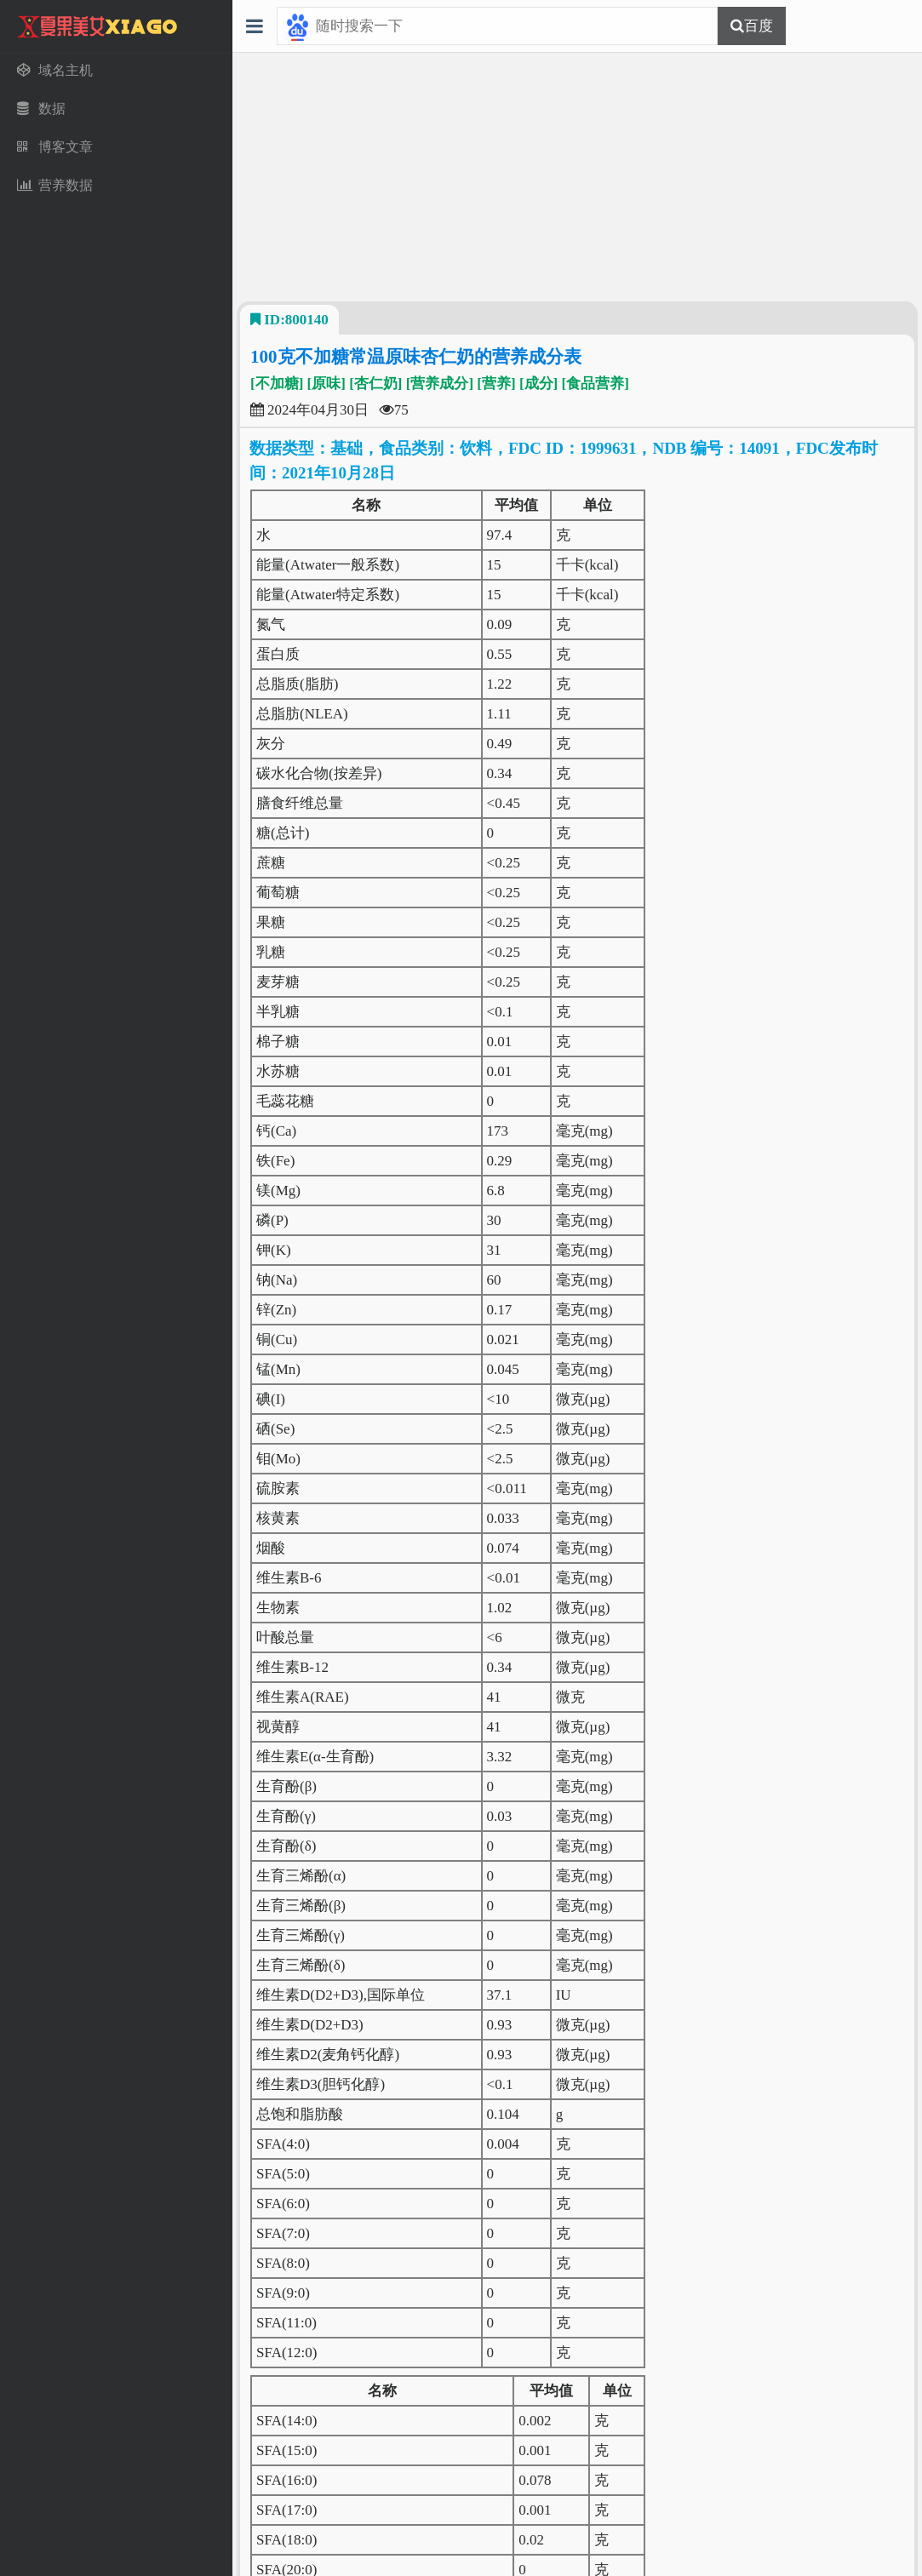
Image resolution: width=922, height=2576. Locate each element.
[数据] (341, 2387)
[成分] (538, 383)
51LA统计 (577, 2562)
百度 (758, 25)
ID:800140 (289, 320)
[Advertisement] (577, 177)
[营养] (496, 383)
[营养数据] (468, 2387)
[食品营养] (594, 383)
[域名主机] (284, 2387)
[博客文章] (397, 2387)
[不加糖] (276, 383)
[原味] (326, 383)
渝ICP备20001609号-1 (627, 2545)
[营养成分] (439, 383)
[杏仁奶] (375, 383)
